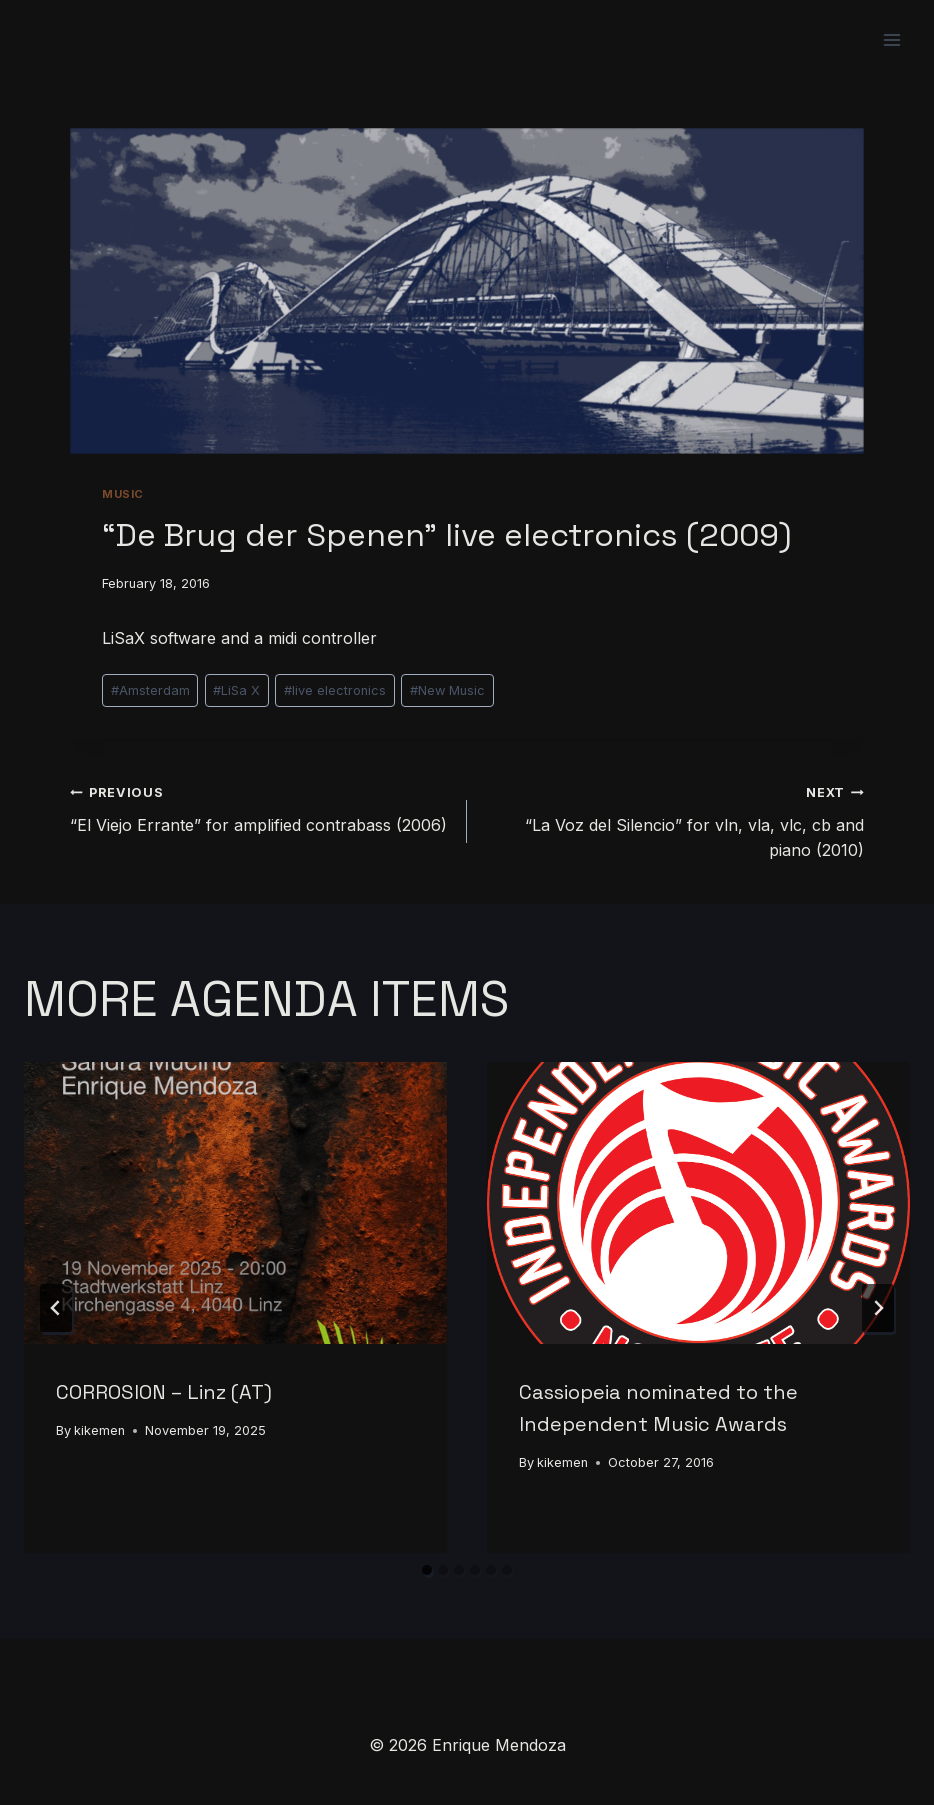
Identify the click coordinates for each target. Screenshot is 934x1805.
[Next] (878, 1308)
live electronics (335, 690)
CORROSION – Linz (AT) (164, 1392)
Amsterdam (150, 690)
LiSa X (236, 690)
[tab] (427, 1570)
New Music (447, 690)
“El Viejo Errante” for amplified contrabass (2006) (260, 807)
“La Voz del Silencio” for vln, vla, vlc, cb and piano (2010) (673, 819)
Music (123, 494)
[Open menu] (891, 39)
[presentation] (235, 1203)
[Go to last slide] (56, 1308)
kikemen (99, 1430)
